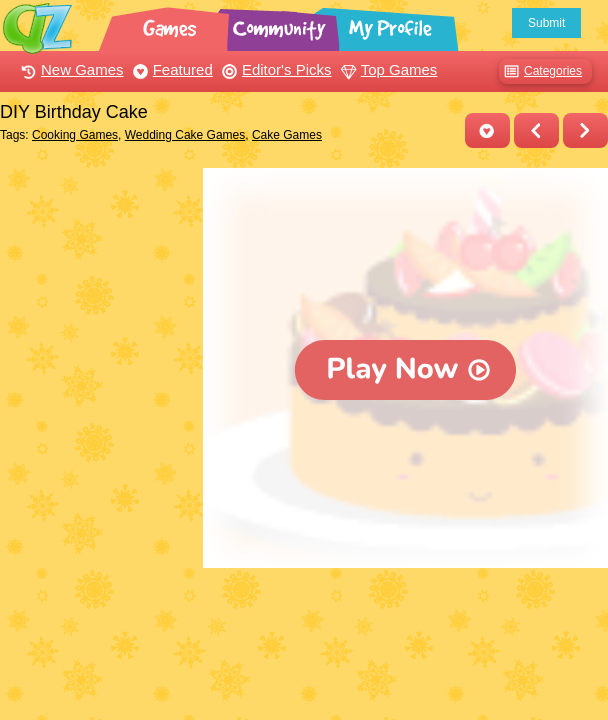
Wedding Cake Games (185, 135)
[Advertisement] (96, 243)
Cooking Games (75, 135)
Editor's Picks (274, 69)
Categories (540, 71)
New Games (70, 69)
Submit (546, 23)
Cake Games (287, 135)
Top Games (387, 69)
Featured (170, 69)
